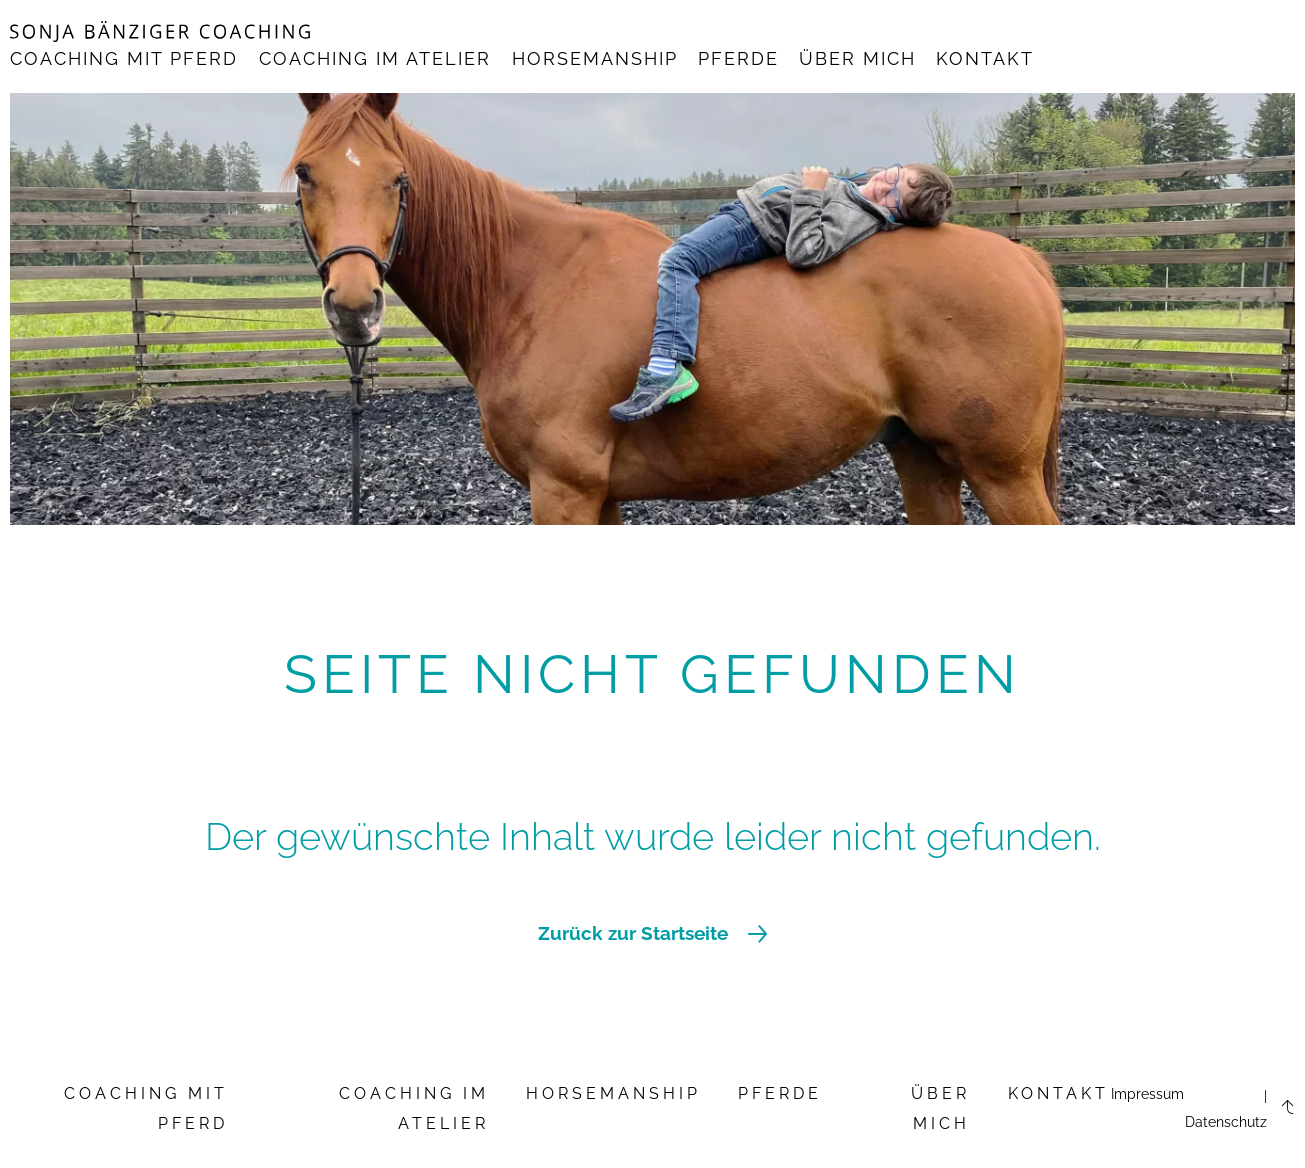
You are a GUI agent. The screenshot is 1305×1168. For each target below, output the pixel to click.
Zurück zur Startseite (652, 933)
